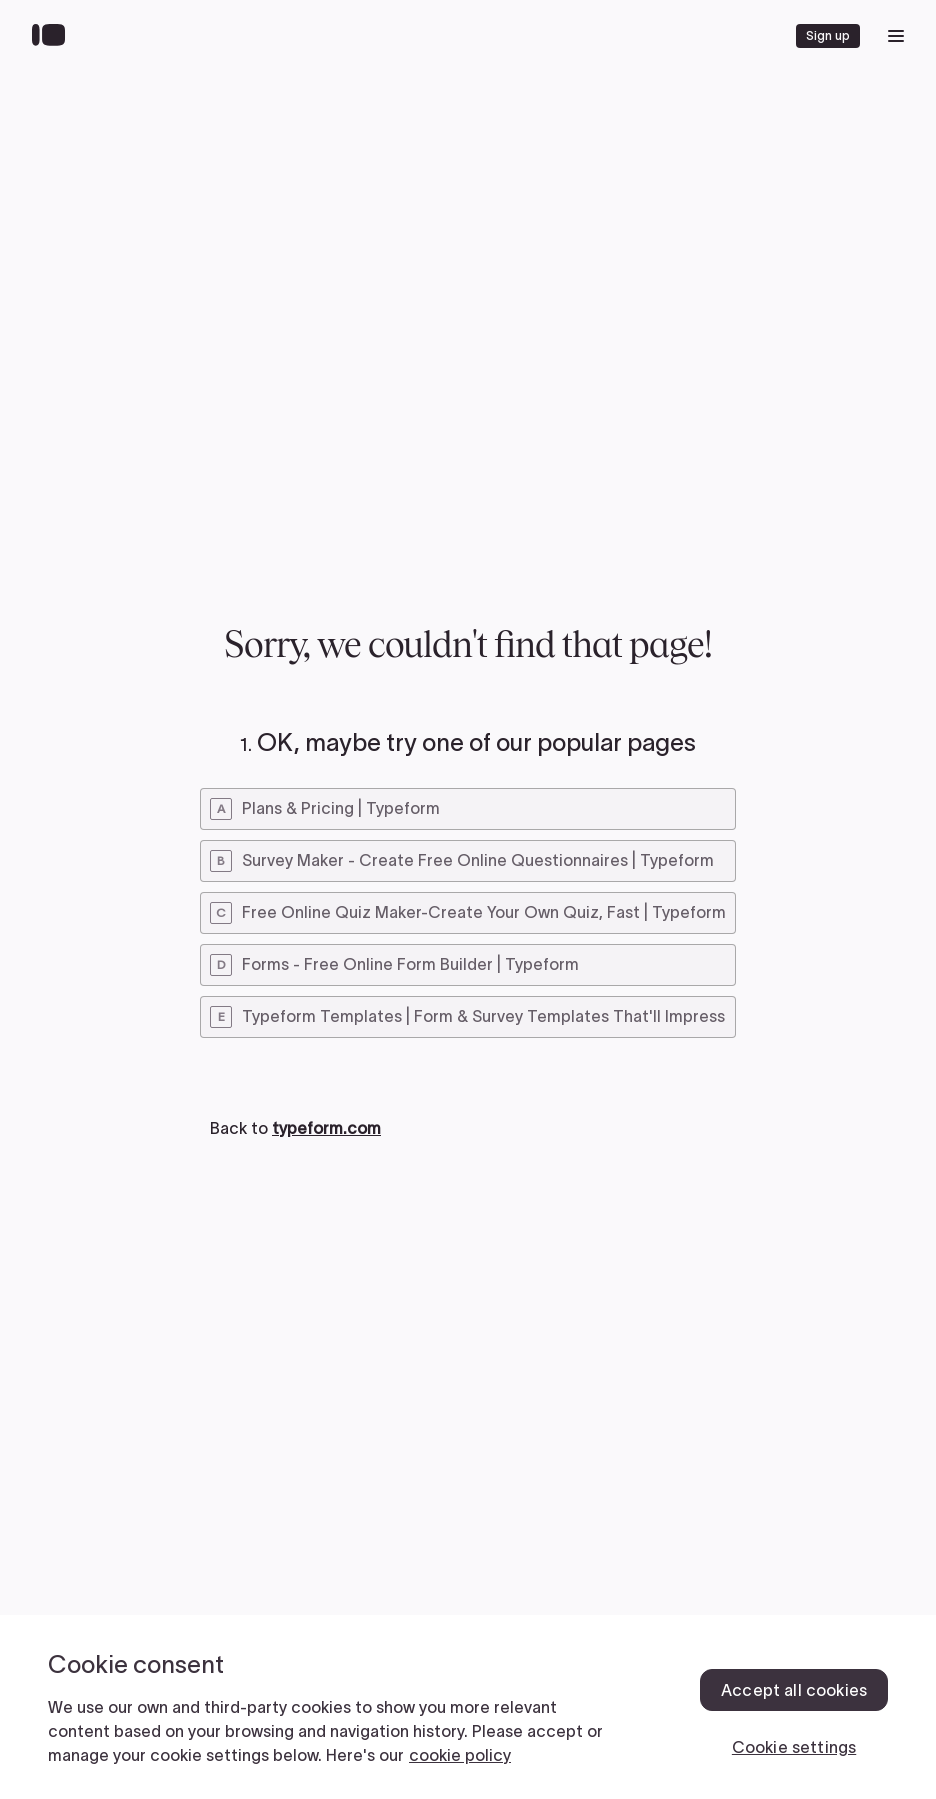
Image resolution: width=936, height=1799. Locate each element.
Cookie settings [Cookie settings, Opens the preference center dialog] (794, 1747)
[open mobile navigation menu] (896, 36)
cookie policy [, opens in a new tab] (460, 1755)
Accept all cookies (794, 1690)
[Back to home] (53, 36)
